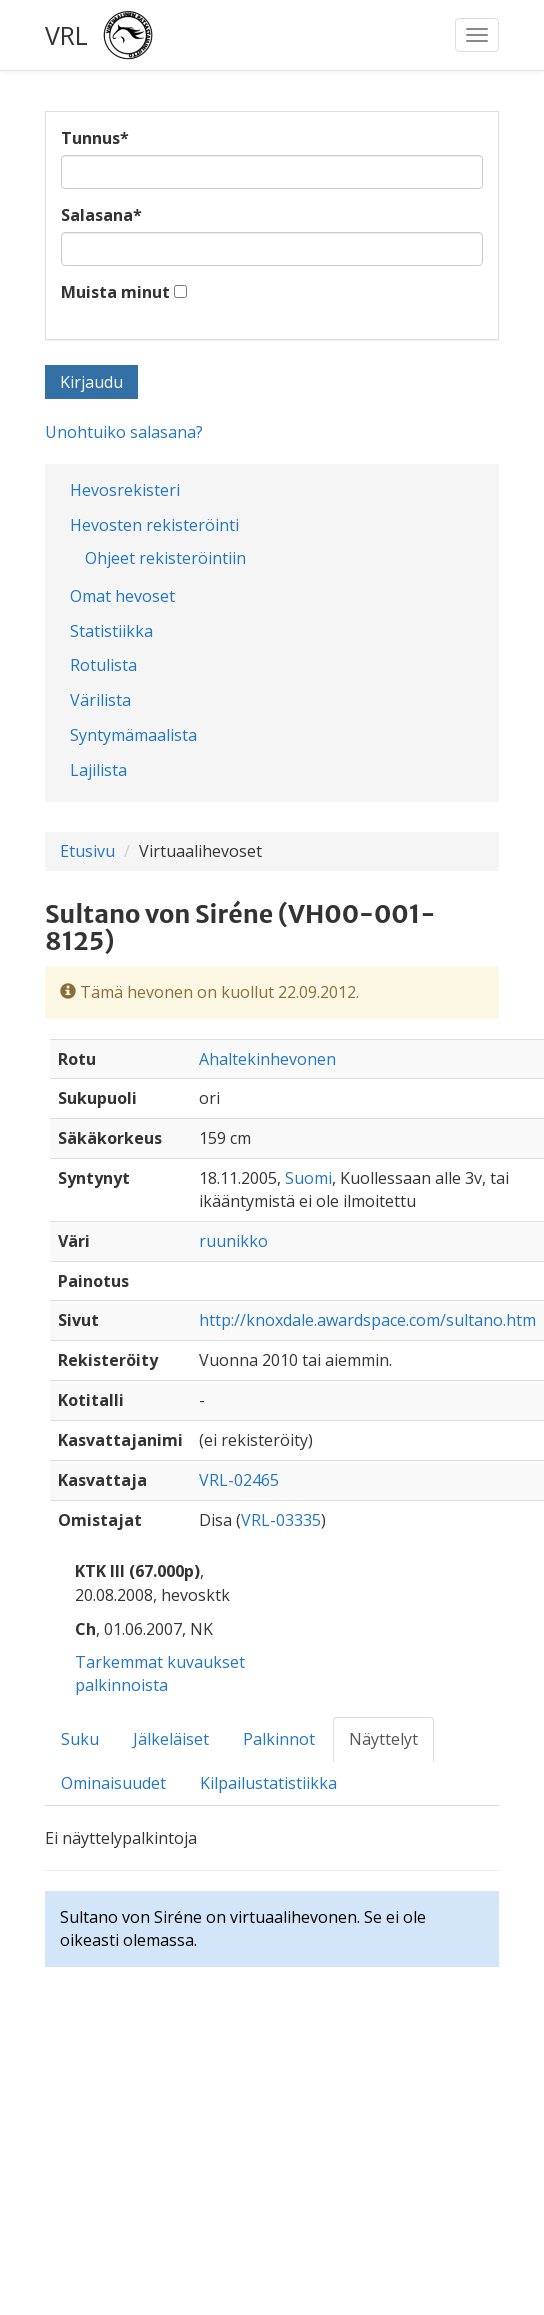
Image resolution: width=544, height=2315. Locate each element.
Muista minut (115, 292)
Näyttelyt (383, 1739)
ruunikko (233, 1241)
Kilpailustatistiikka (268, 1783)
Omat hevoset (122, 596)
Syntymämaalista (133, 735)
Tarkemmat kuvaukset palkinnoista (160, 1673)
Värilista (100, 700)
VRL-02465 (239, 1480)
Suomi (308, 1178)
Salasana (101, 215)
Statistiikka (111, 631)
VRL (66, 35)
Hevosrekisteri (125, 490)
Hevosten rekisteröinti (154, 525)
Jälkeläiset (171, 1739)
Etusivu (87, 851)
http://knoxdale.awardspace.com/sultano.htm (367, 1320)
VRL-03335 (281, 1520)
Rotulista (103, 665)
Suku (80, 1739)
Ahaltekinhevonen (267, 1059)
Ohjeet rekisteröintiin (165, 558)
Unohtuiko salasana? (124, 432)
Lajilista (98, 770)
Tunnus (95, 138)
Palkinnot (279, 1739)
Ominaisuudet (113, 1783)
